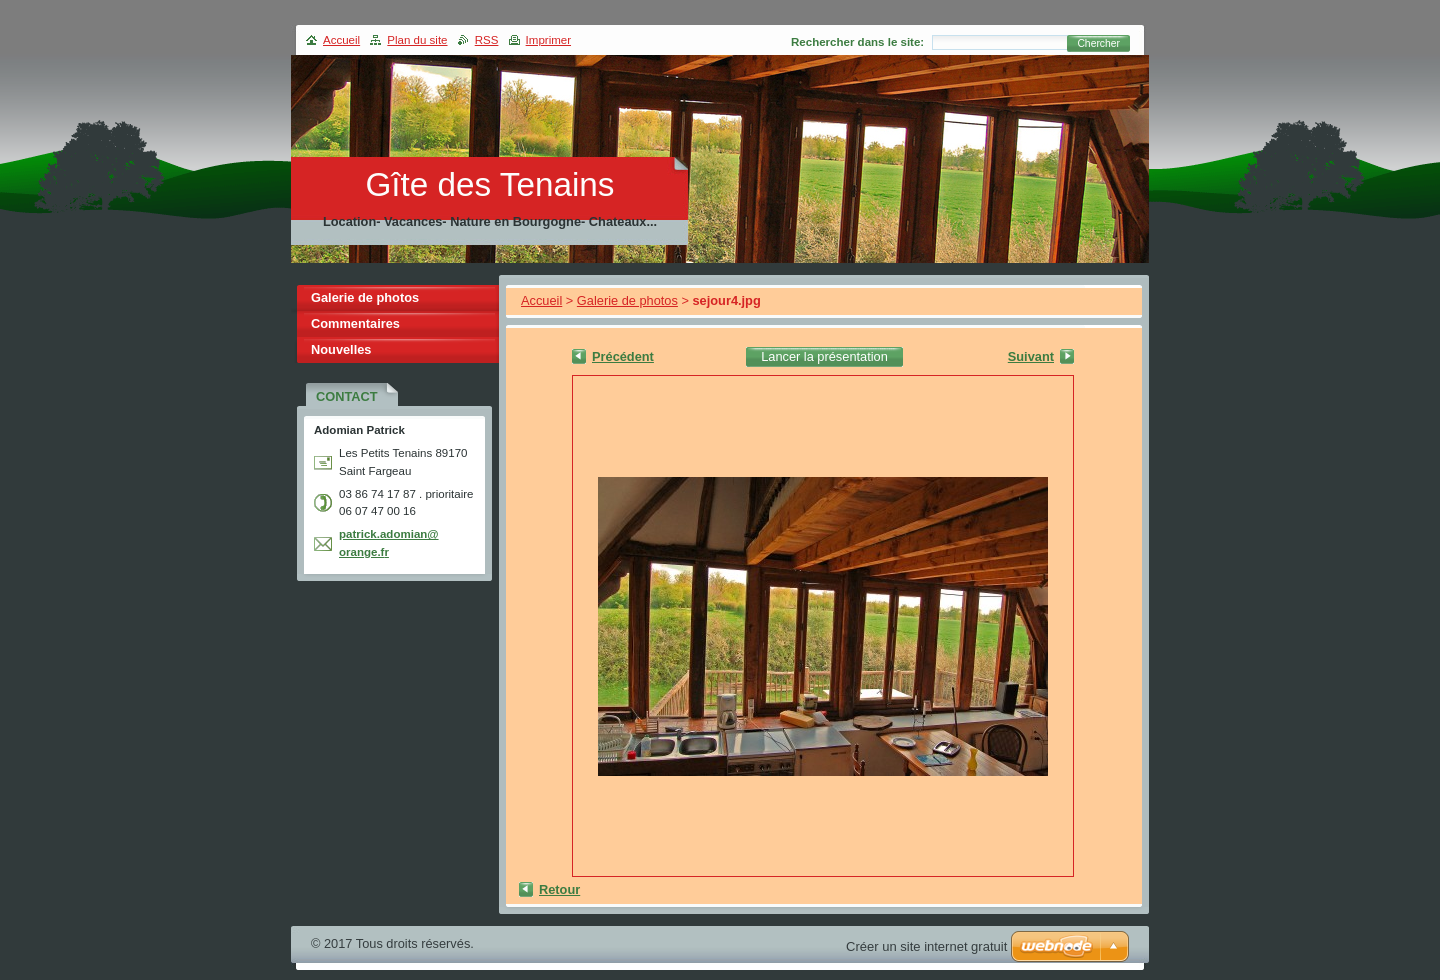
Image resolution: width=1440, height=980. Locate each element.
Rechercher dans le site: (857, 42)
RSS (487, 40)
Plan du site (417, 40)
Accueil (541, 300)
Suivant (1031, 356)
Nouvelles (341, 349)
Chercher (1098, 43)
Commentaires (355, 323)
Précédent (623, 356)
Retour (559, 889)
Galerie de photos (627, 300)
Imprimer (548, 40)
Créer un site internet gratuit (926, 946)
